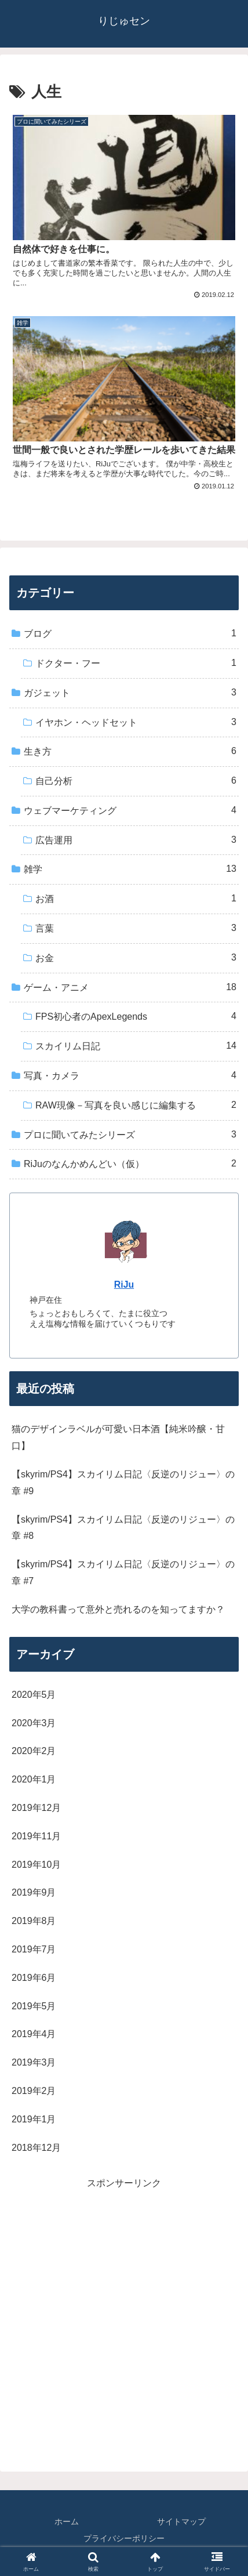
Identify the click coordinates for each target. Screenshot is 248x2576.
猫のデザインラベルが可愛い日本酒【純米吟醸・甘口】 (118, 1437)
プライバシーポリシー (124, 2538)
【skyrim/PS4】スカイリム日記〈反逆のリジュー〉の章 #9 (123, 1482)
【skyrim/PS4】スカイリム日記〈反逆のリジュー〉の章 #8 (123, 1528)
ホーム (66, 2521)
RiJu (124, 1284)
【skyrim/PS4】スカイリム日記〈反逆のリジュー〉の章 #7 (123, 1572)
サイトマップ (181, 2521)
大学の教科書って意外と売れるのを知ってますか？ (118, 1609)
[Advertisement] (124, 2316)
